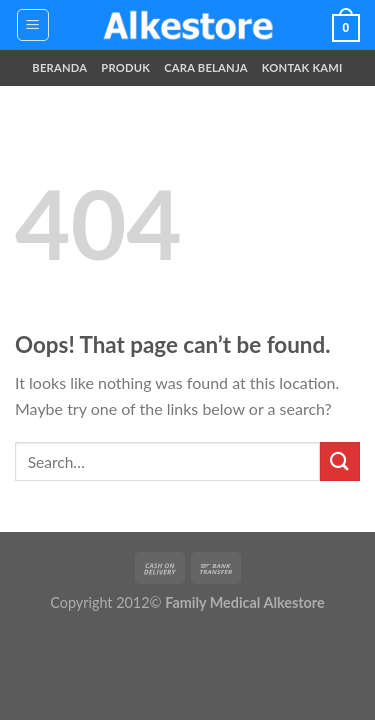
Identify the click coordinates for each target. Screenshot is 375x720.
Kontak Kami (302, 67)
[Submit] (340, 461)
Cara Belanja (206, 67)
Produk (125, 67)
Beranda (59, 67)
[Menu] (33, 25)
